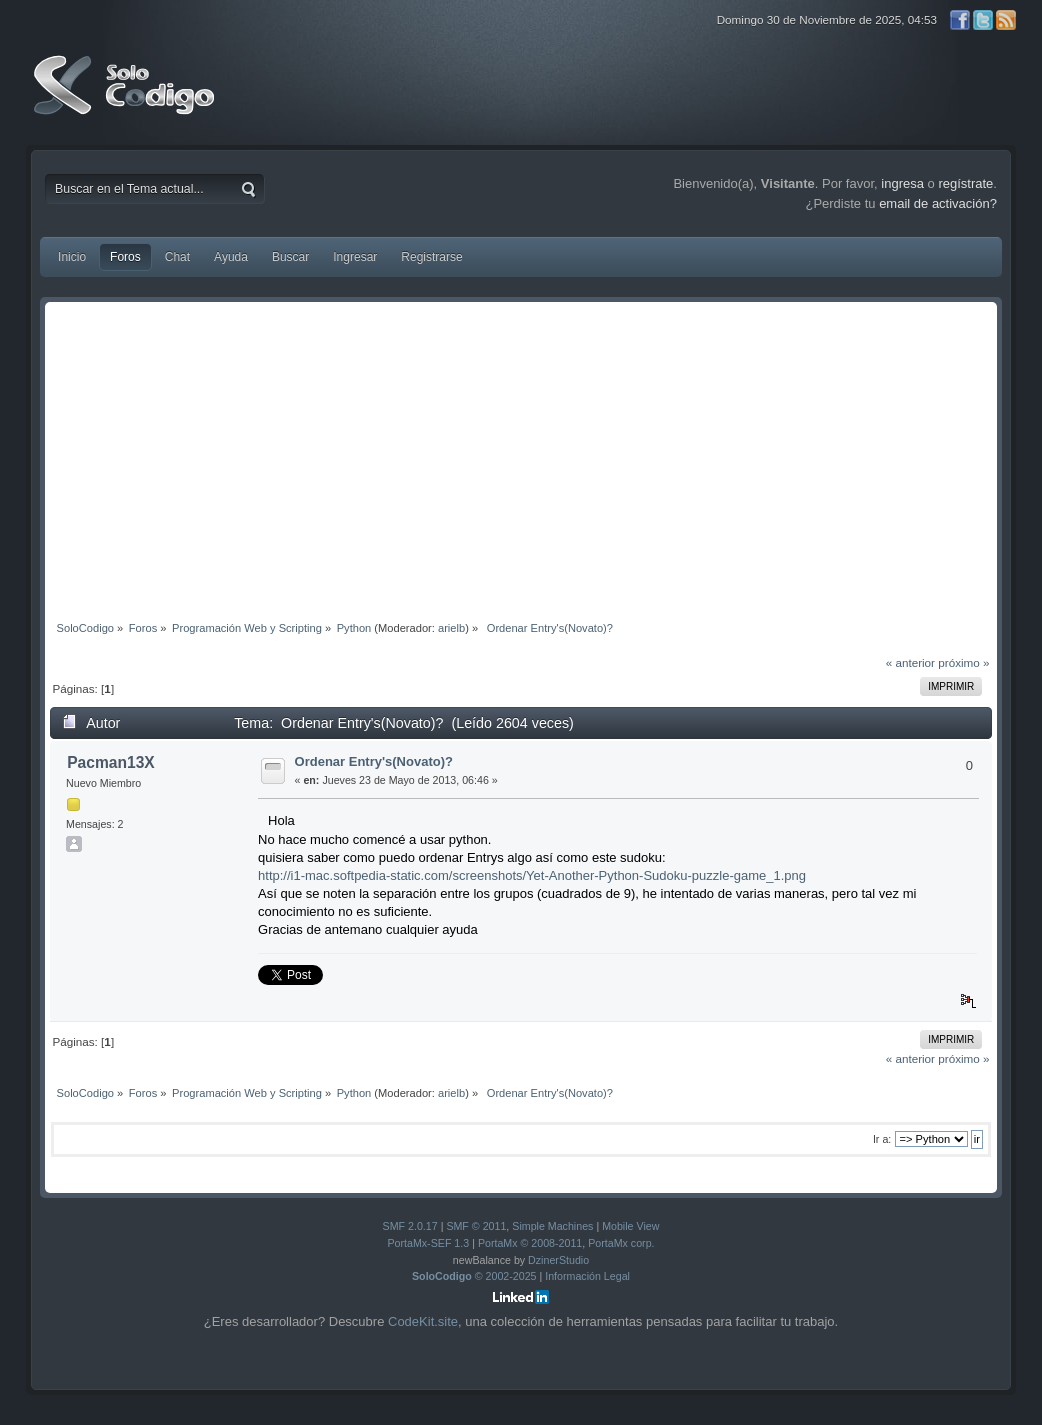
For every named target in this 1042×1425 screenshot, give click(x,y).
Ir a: (882, 1139)
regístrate (965, 183)
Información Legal (587, 1276)
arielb (451, 628)
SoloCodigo (126, 100)
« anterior (910, 662)
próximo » (963, 662)
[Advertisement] (521, 457)
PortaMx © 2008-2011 (530, 1243)
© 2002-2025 (474, 1276)
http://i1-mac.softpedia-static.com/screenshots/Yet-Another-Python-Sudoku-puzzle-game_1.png (532, 875)
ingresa (902, 183)
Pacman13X (111, 762)
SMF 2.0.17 (410, 1226)
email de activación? (938, 203)
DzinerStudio (558, 1260)
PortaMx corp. (621, 1243)
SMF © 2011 (476, 1226)
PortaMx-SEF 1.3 (428, 1243)
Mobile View (630, 1226)
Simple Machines (552, 1226)
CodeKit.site (423, 1321)
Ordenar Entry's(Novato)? (374, 761)
